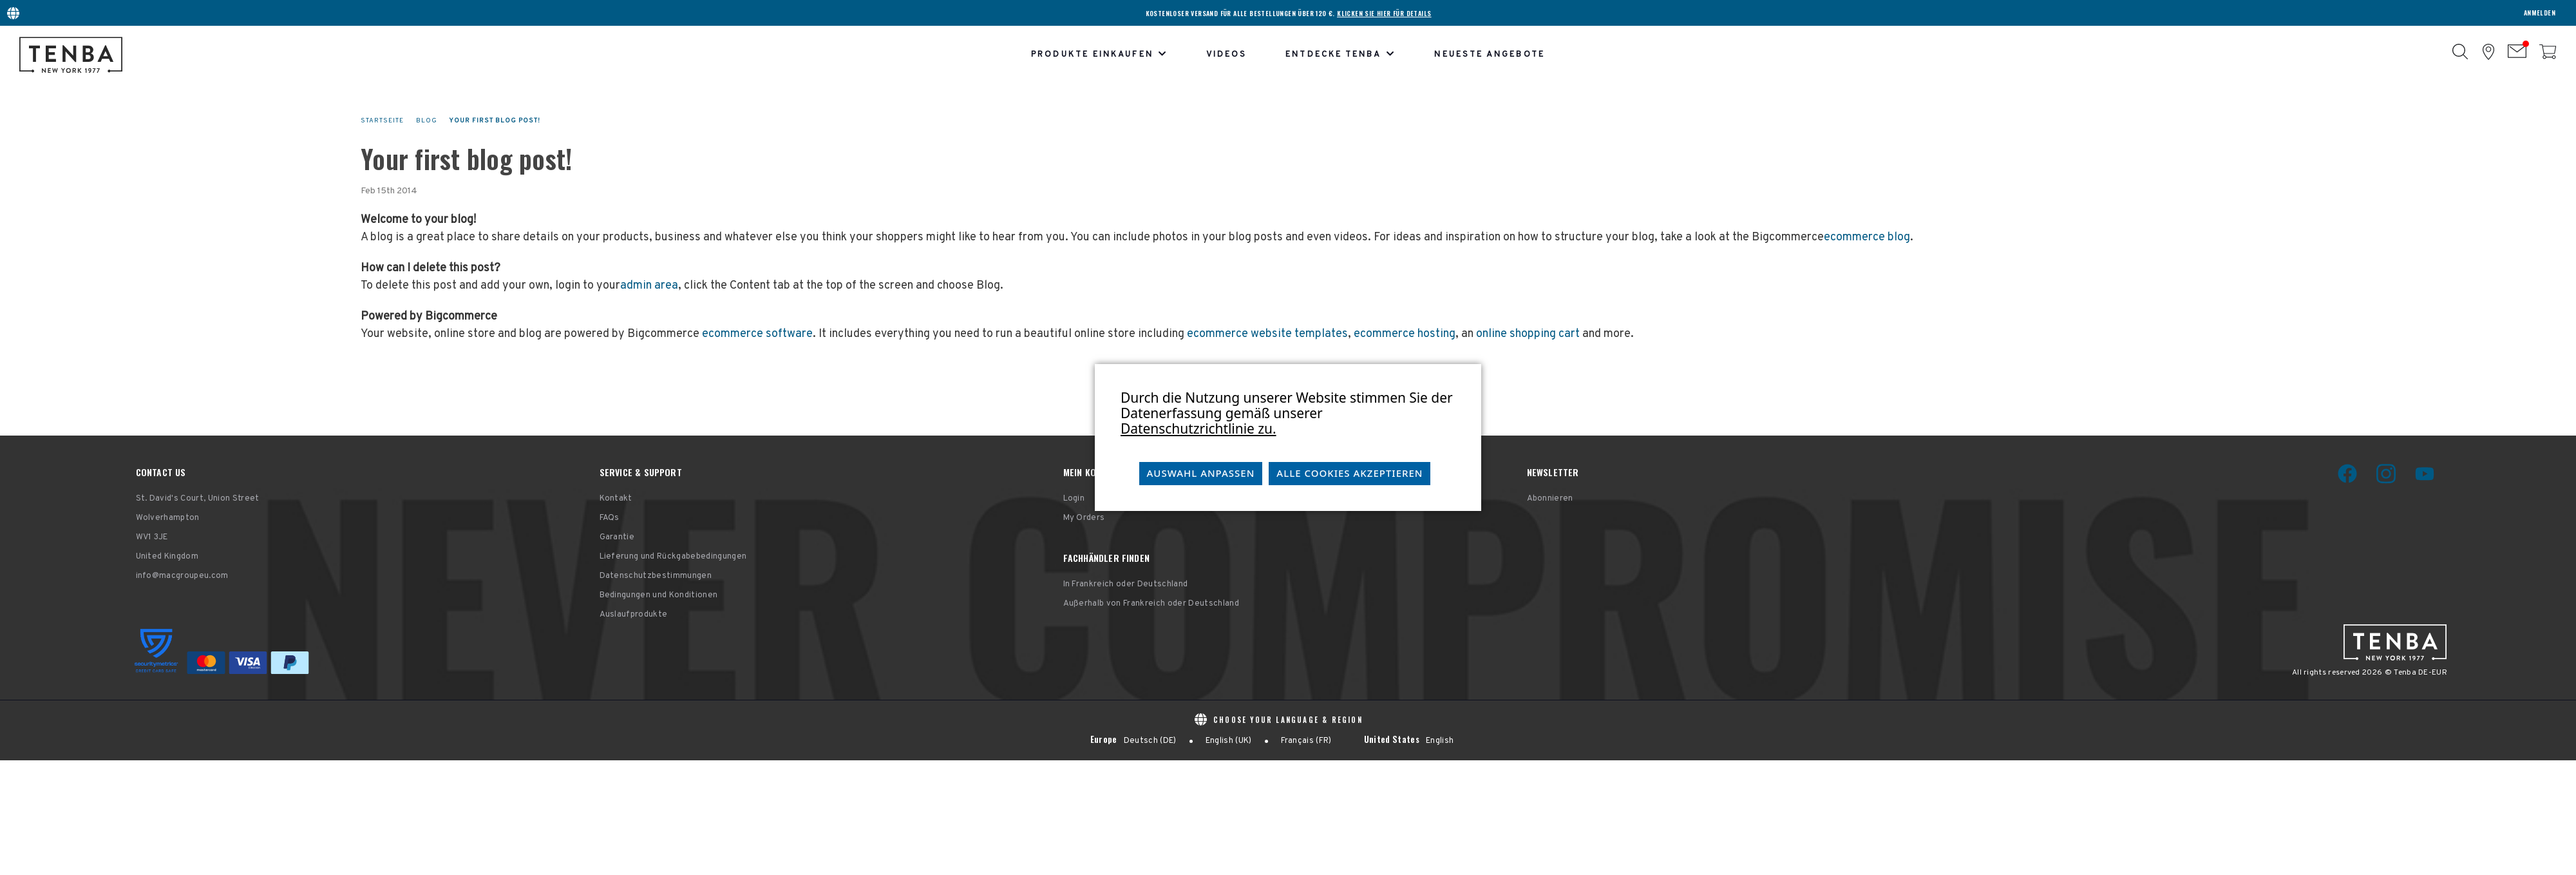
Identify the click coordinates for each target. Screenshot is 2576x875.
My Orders (1084, 518)
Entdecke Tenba (1340, 55)
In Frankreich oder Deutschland (1125, 584)
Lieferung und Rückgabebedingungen (673, 557)
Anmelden (2539, 12)
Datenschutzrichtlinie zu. (1198, 428)
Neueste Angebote (1489, 55)
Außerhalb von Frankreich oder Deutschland (1151, 604)
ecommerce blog (1867, 237)
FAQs (610, 518)
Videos (1226, 55)
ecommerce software (757, 334)
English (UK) (1229, 741)
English (1440, 741)
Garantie (617, 537)
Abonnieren (1550, 499)
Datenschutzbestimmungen (656, 576)
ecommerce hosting (1404, 334)
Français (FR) (1306, 741)
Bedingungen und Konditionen (659, 595)
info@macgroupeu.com (182, 576)
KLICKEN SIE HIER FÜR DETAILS (1384, 13)
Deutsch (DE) (1150, 741)
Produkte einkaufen (1099, 55)
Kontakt (616, 499)
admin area (649, 285)
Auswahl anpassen (1201, 472)
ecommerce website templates (1267, 334)
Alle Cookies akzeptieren (1349, 472)
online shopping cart (1528, 334)
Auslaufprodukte (634, 615)
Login (1074, 499)
